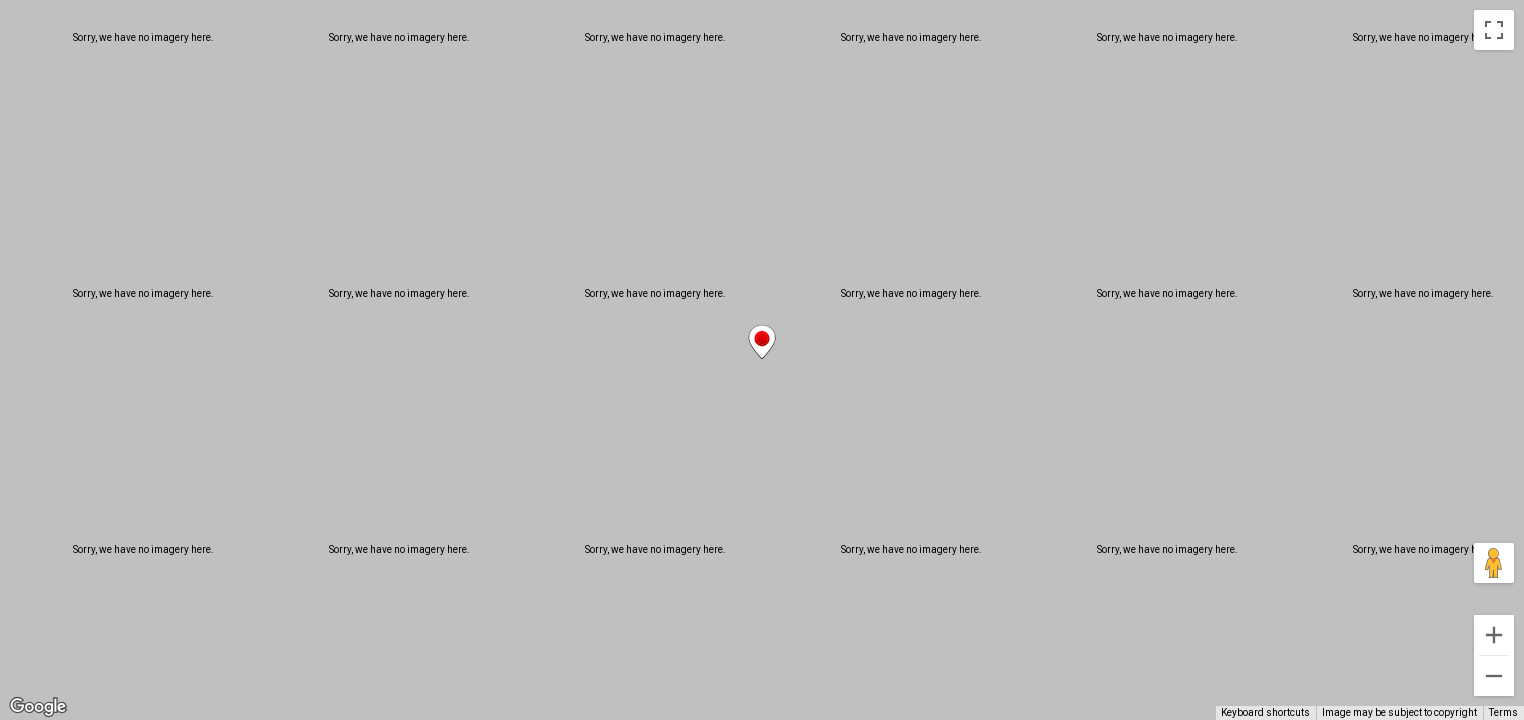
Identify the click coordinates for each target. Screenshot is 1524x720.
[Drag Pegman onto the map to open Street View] (1494, 563)
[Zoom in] (1494, 635)
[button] (762, 342)
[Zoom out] (1494, 676)
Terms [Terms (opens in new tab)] (1503, 712)
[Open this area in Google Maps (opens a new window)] (38, 707)
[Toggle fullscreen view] (1494, 30)
